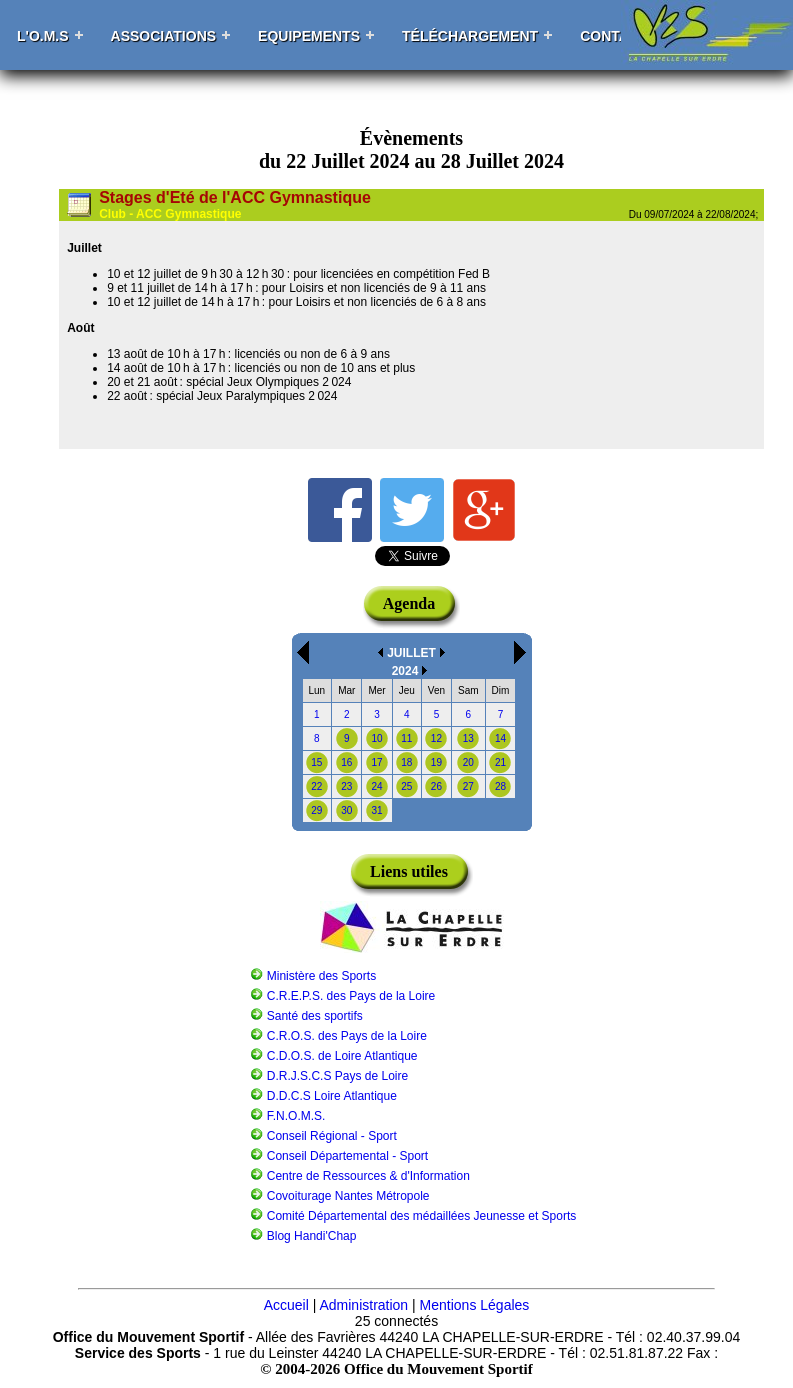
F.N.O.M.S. (296, 1116)
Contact (613, 36)
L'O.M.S (43, 36)
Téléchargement (470, 36)
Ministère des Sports (321, 976)
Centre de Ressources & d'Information (368, 1176)
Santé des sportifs (315, 1016)
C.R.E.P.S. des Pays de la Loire (351, 996)
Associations (164, 36)
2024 (405, 671)
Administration (363, 1305)
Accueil (286, 1305)
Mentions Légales (475, 1305)
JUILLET (411, 653)
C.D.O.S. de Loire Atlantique (342, 1056)
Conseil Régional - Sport (332, 1136)
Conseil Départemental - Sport (347, 1156)
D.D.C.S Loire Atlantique (332, 1096)
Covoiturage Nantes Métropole (348, 1196)
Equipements (309, 36)
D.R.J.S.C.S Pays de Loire (337, 1076)
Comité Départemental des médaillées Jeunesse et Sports (422, 1216)
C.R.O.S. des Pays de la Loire (347, 1036)
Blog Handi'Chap (312, 1236)
